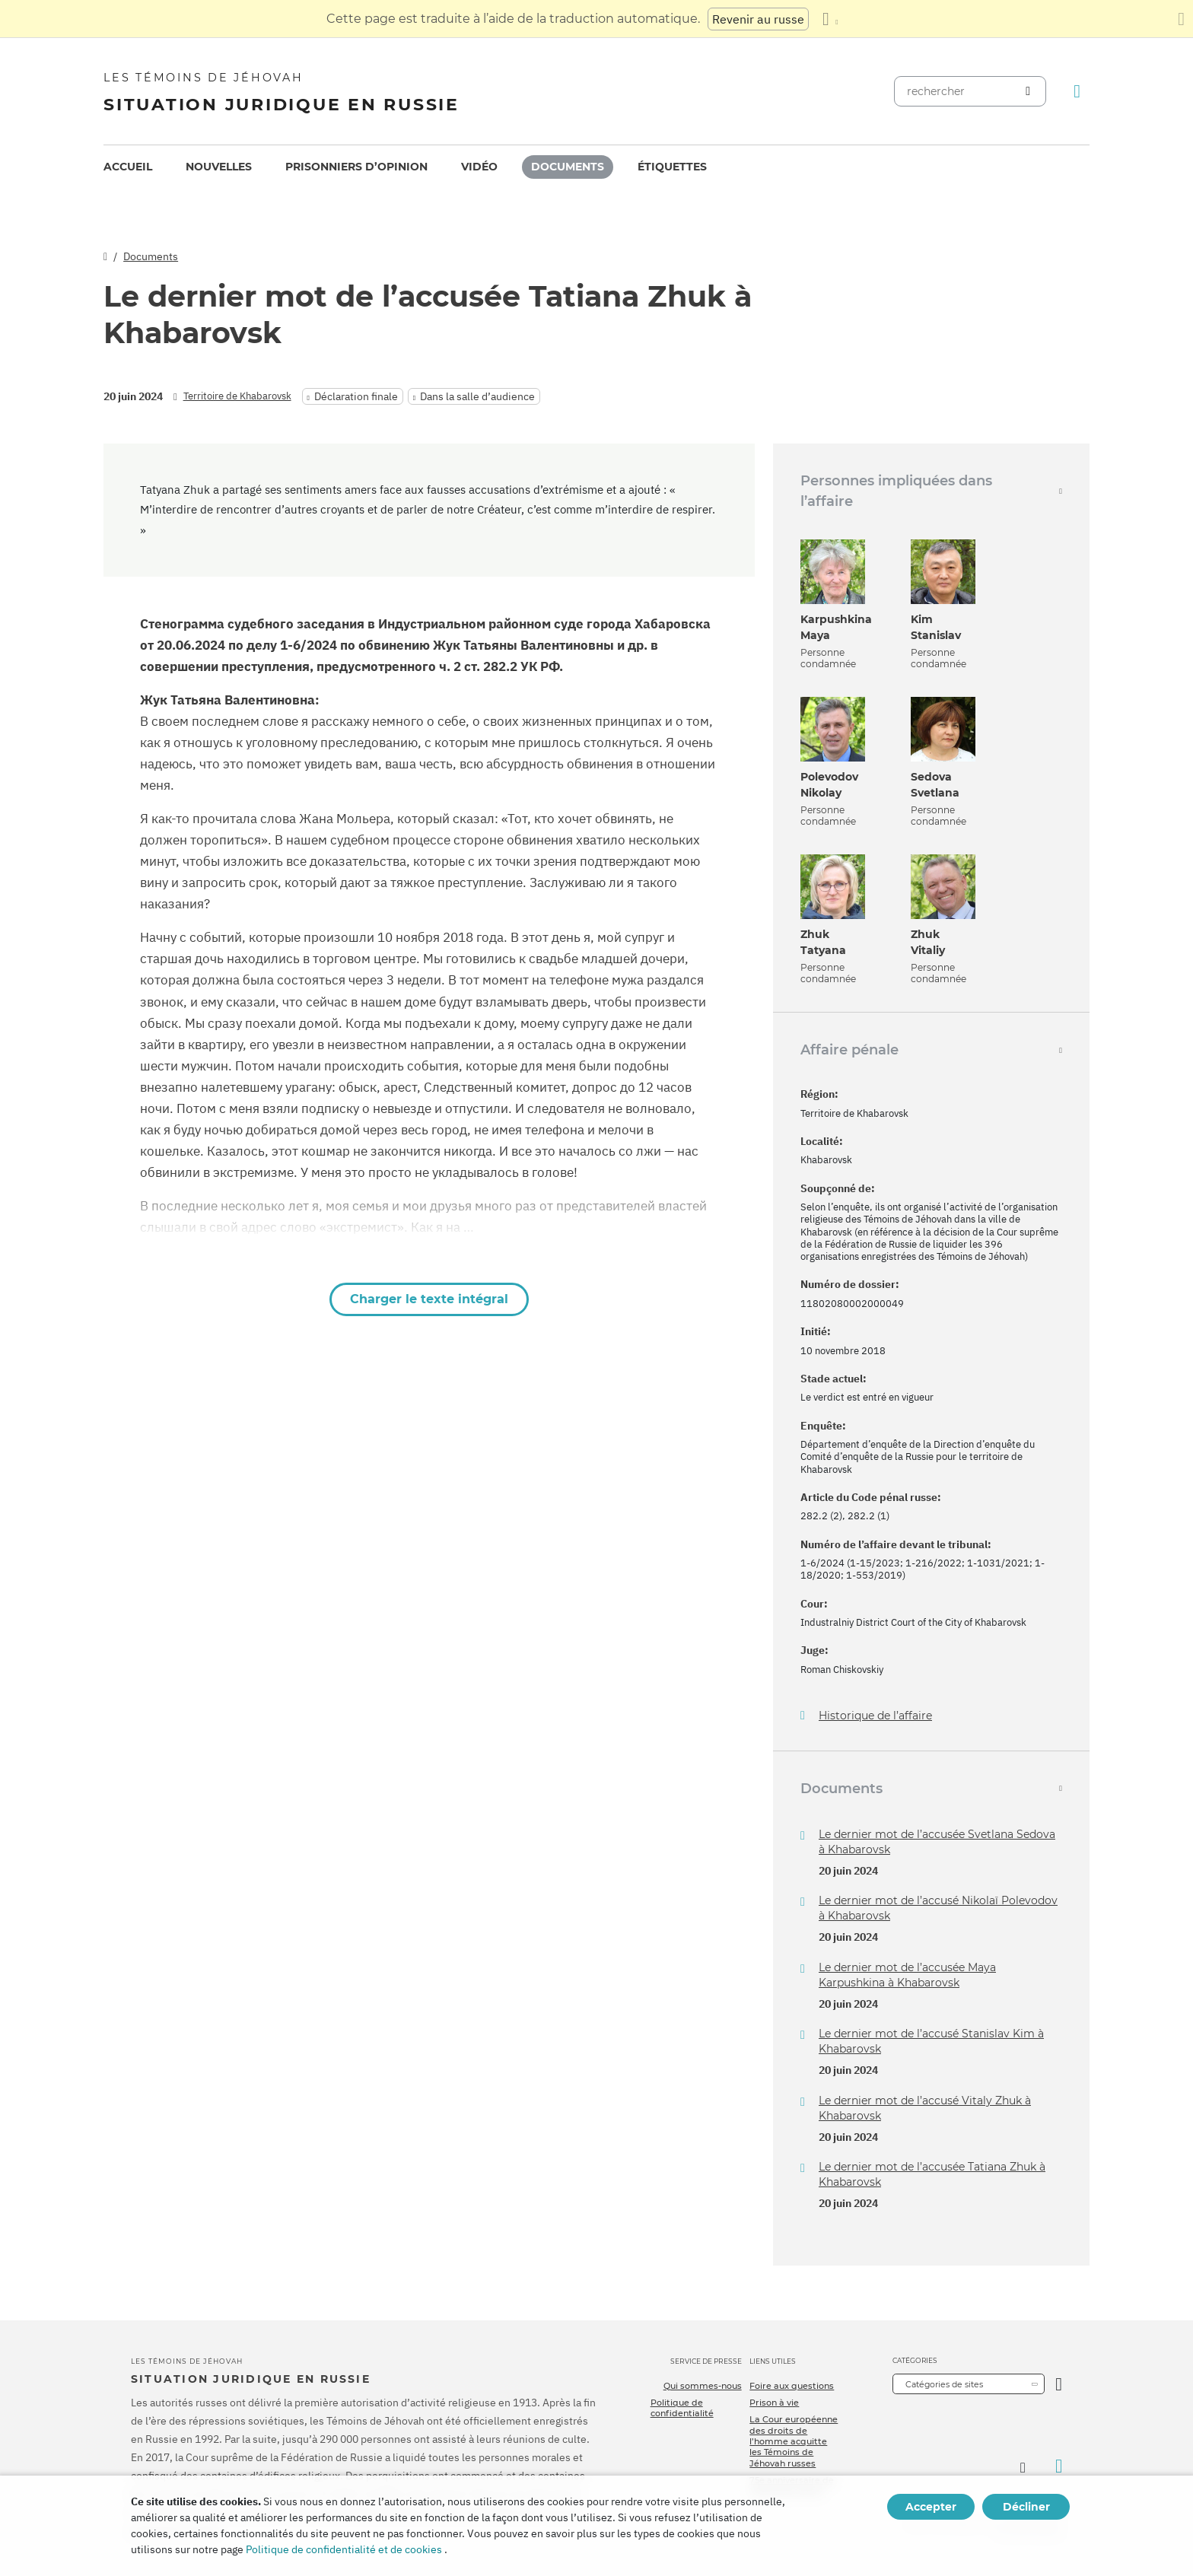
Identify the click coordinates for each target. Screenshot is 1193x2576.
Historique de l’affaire (875, 1715)
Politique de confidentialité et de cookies (344, 2549)
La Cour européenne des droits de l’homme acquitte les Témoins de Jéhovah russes (793, 2441)
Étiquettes (672, 166)
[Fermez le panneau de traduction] (1181, 19)
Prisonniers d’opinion (356, 166)
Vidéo (479, 166)
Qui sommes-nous (702, 2385)
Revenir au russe (758, 19)
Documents (567, 166)
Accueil (127, 166)
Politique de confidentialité (682, 2408)
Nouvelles (219, 166)
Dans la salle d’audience (477, 396)
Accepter (930, 2507)
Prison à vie (774, 2402)
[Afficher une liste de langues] (830, 19)
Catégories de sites (944, 2384)
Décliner (1026, 2507)
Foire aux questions (791, 2385)
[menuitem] (127, 167)
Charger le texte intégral (429, 1299)
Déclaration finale (356, 396)
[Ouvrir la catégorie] (1058, 2384)
